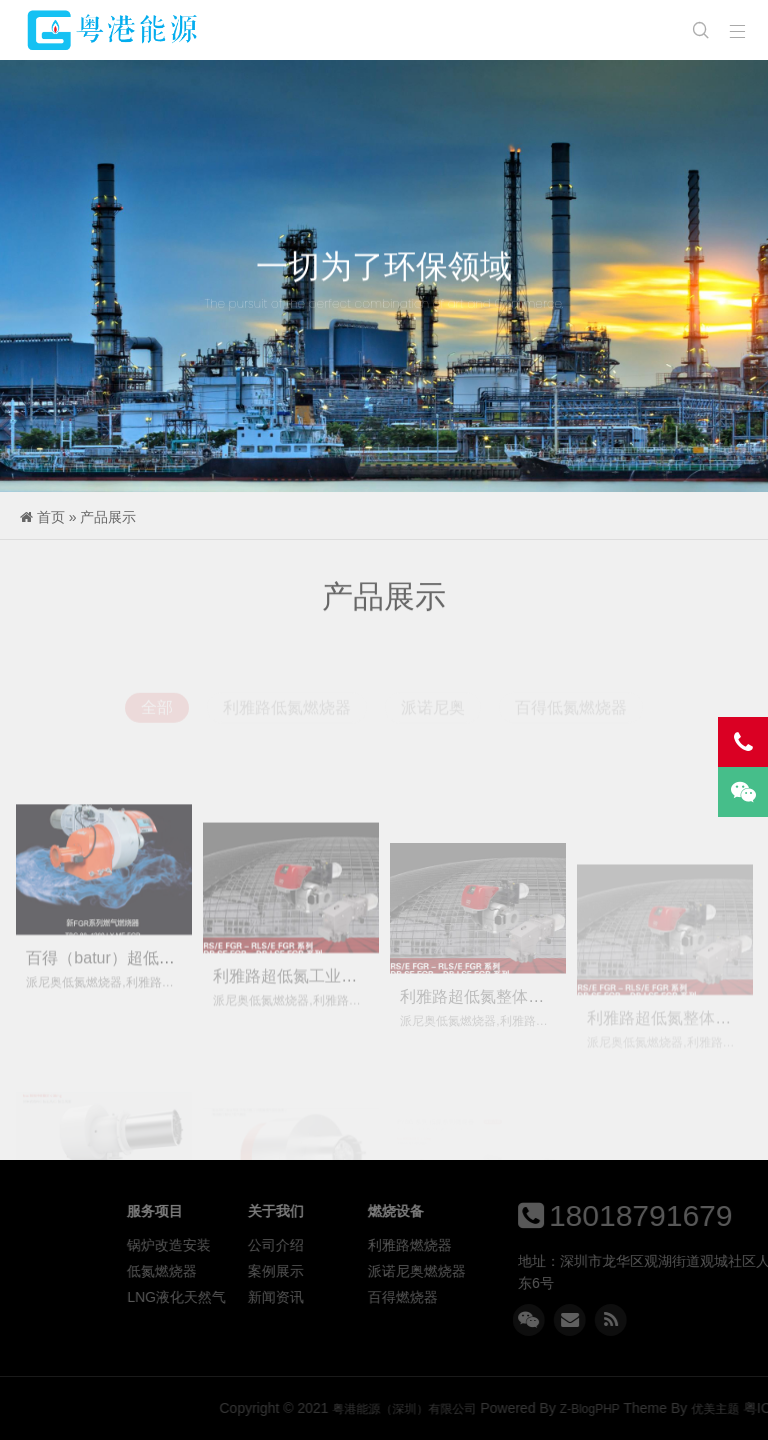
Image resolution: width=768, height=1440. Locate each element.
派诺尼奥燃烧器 (533, 1271)
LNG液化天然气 (292, 1297)
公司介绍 (392, 1245)
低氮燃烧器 (278, 1271)
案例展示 (392, 1271)
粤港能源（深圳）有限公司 (113, 30)
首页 (51, 517)
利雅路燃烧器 (526, 1245)
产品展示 (108, 517)
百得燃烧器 (519, 1297)
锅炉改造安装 (285, 1245)
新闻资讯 (392, 1297)
